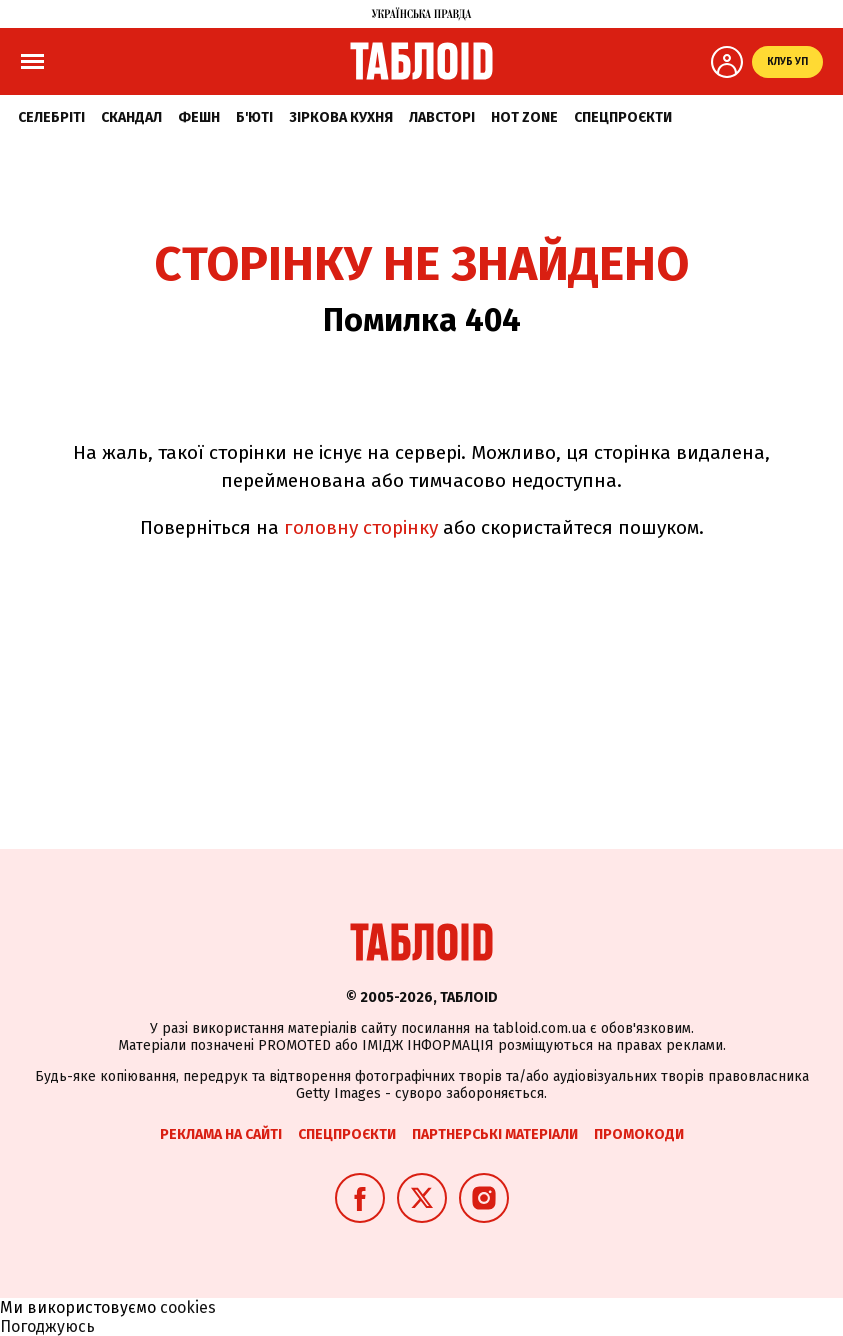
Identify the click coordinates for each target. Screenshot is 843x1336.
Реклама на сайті (221, 1134)
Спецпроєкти (623, 117)
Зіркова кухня (341, 117)
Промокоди (639, 1134)
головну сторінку (361, 527)
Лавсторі (442, 117)
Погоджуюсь (47, 1326)
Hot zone (524, 117)
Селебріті (51, 117)
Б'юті (254, 117)
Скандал (131, 117)
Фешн (199, 117)
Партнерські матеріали (495, 1134)
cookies (188, 1307)
